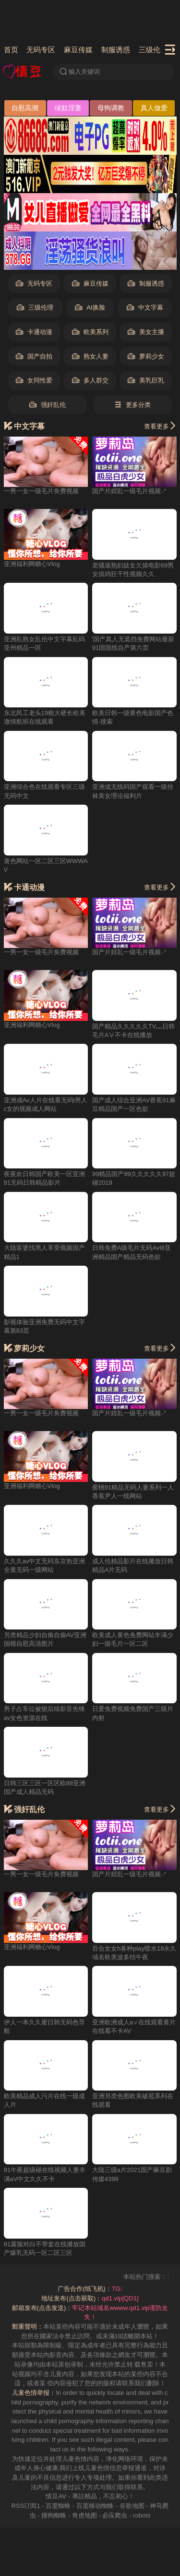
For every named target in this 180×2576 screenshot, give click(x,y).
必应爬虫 (114, 2515)
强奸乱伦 (47, 405)
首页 (11, 50)
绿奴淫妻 (68, 108)
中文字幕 (145, 308)
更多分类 (132, 405)
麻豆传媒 (78, 50)
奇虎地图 (84, 2515)
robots (141, 2515)
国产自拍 (34, 356)
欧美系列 (90, 332)
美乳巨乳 (146, 380)
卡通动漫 (34, 332)
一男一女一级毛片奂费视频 (41, 491)
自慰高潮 (25, 108)
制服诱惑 (115, 50)
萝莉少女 (146, 356)
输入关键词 (79, 72)
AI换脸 (90, 308)
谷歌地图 (132, 2506)
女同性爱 (34, 380)
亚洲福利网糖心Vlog (32, 563)
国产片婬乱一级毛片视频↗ (129, 491)
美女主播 (146, 332)
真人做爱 (154, 108)
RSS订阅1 (26, 2506)
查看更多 (160, 426)
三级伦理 (153, 50)
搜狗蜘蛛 (53, 2515)
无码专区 (40, 50)
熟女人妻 (90, 356)
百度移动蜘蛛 (95, 2506)
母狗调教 (110, 108)
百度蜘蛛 (58, 2506)
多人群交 (90, 380)
